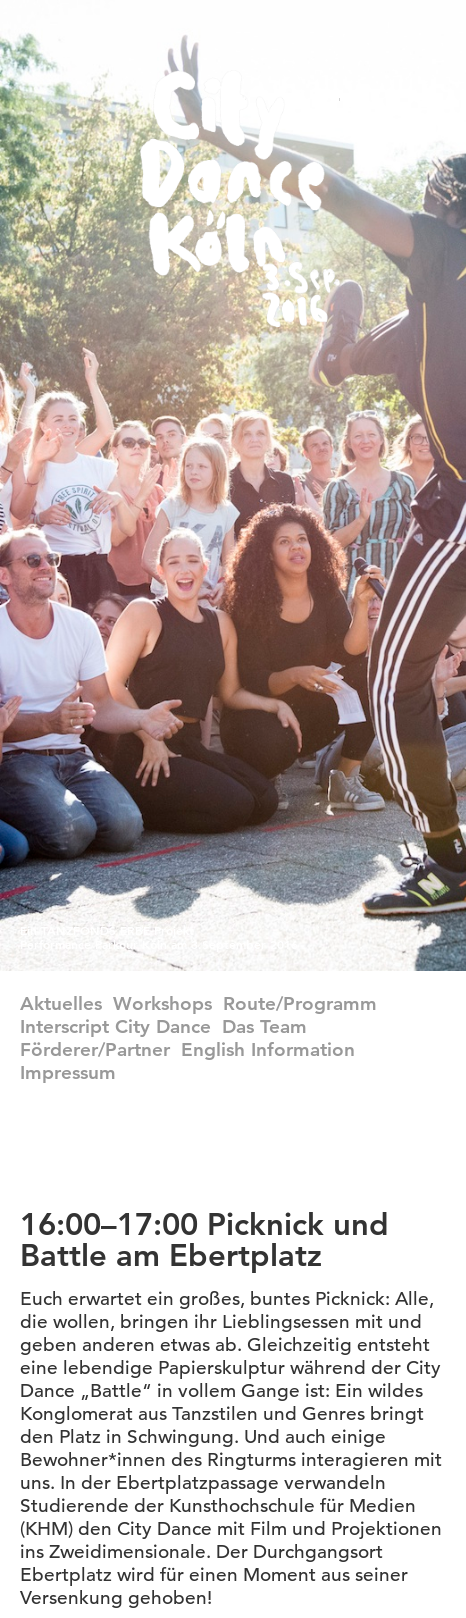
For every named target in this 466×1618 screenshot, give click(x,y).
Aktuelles (61, 1003)
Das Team (264, 1026)
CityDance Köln (240, 198)
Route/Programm (300, 1003)
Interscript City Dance (115, 1026)
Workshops (162, 1003)
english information (268, 1049)
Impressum (68, 1072)
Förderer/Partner (95, 1049)
